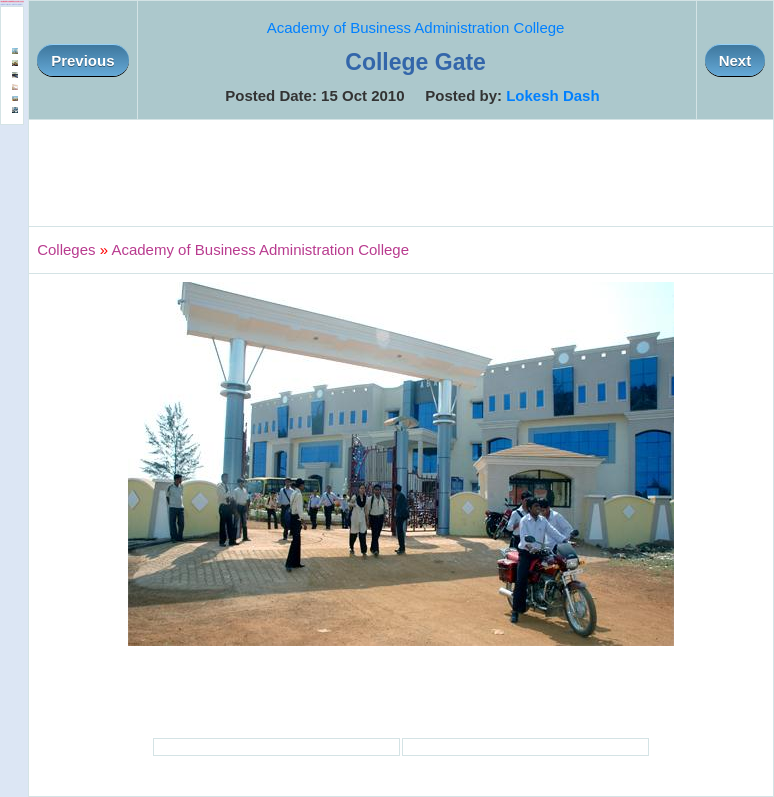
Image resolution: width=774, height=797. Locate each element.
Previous (82, 60)
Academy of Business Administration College (416, 27)
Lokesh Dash (552, 95)
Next (735, 60)
